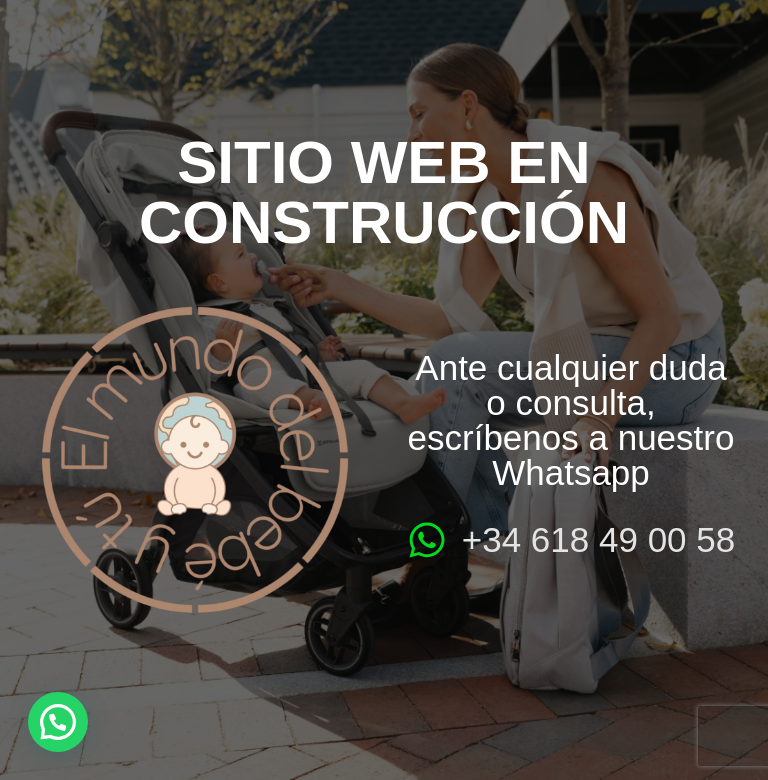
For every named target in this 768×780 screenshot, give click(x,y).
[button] (58, 722)
